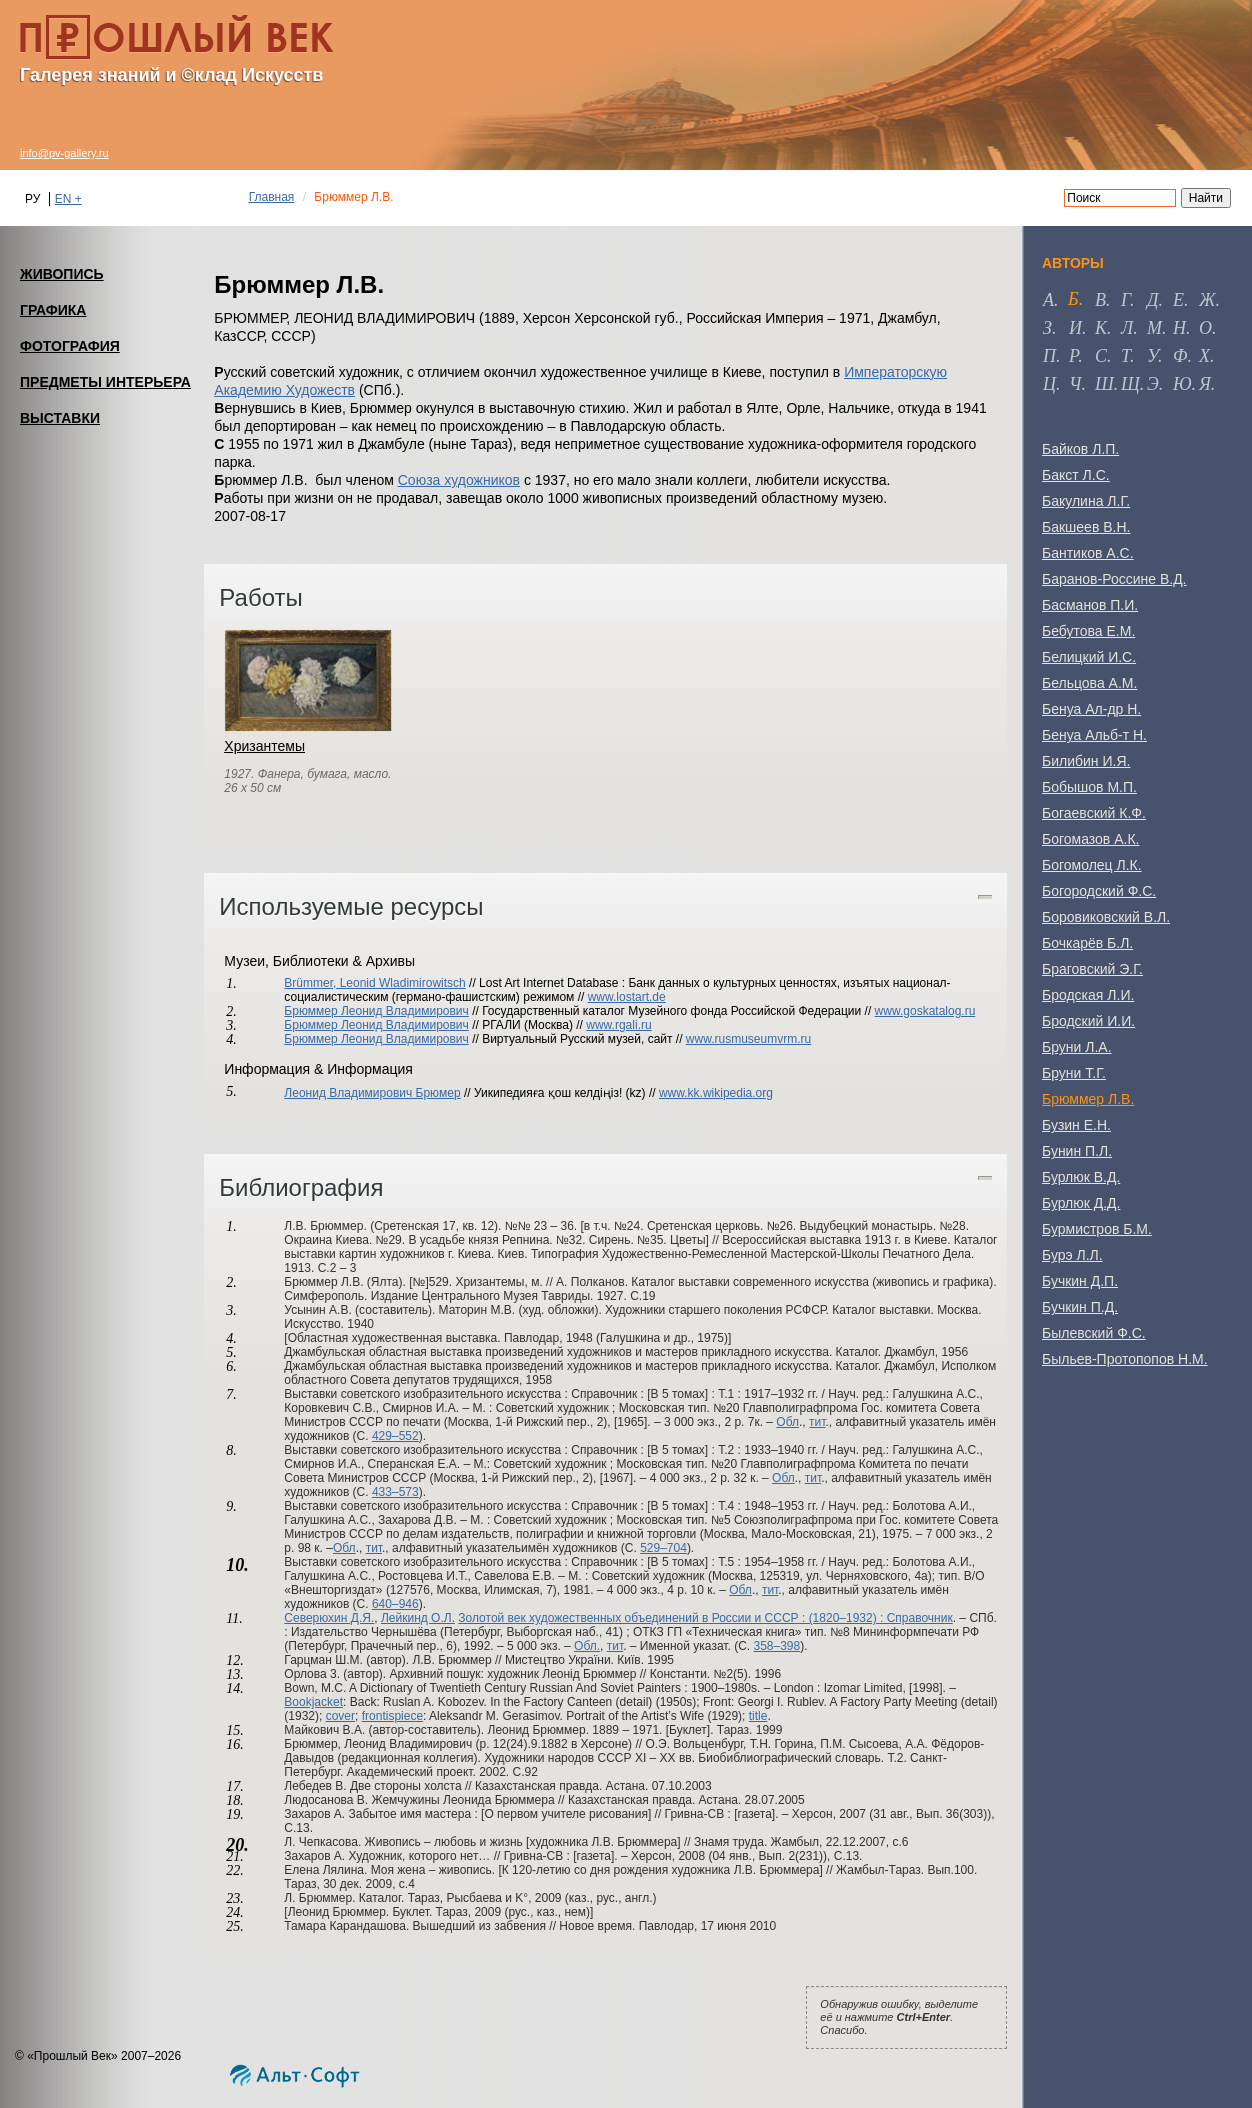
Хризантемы (264, 746)
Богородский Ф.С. (1099, 891)
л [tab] (1127, 328)
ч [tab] (1075, 384)
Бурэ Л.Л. (1072, 1255)
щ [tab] (1130, 384)
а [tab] (1048, 300)
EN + (68, 199)
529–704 (663, 1548)
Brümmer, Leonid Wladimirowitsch (374, 983)
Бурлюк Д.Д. (1081, 1203)
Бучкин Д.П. (1080, 1281)
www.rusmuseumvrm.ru (748, 1039)
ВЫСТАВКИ (60, 418)
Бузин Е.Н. (1076, 1125)
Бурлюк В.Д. (1081, 1177)
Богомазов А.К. (1090, 839)
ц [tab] (1049, 384)
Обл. (587, 1646)
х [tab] (1204, 356)
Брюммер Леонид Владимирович (376, 1011)
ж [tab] (1207, 300)
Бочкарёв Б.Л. (1087, 943)
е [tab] (1178, 300)
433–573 (395, 1492)
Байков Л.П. (1080, 449)
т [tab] (1125, 356)
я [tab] (1205, 384)
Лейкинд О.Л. (418, 1618)
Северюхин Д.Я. (329, 1618)
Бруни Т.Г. (1074, 1073)
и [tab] (1075, 328)
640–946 (395, 1604)
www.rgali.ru (618, 1025)
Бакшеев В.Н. (1086, 527)
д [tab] (1152, 300)
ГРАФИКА (53, 310)
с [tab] (1101, 356)
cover (340, 1716)
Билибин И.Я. (1086, 761)
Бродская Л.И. (1088, 995)
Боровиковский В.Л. (1106, 917)
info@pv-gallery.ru (64, 153)
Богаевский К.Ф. (1094, 813)
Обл (787, 1422)
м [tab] (1154, 328)
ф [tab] (1180, 356)
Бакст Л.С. (1076, 475)
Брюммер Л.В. (1088, 1099)
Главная (272, 197)
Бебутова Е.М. (1088, 631)
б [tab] (1073, 299)
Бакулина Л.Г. (1086, 501)
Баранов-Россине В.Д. (1114, 579)
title (758, 1716)
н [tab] (1179, 328)
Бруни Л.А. (1077, 1047)
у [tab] (1152, 356)
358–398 (776, 1646)
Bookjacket (313, 1702)
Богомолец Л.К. (1092, 865)
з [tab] (1047, 328)
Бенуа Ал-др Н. (1091, 709)
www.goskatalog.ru (925, 1011)
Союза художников (459, 480)
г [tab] (1125, 300)
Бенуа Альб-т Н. (1094, 735)
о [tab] (1205, 328)
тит (817, 1422)
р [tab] (1073, 356)
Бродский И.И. (1088, 1021)
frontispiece (392, 1716)
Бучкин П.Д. (1080, 1307)
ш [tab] (1104, 384)
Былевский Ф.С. (1094, 1333)
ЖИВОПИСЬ (62, 274)
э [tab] (1153, 384)
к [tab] (1101, 328)
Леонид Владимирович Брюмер (372, 1093)
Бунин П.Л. (1077, 1151)
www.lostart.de (627, 997)
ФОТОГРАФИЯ (70, 346)
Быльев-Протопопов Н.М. (1125, 1359)
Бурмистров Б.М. (1097, 1229)
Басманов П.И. (1090, 605)
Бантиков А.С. (1088, 553)
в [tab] (1100, 300)
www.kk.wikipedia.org (716, 1093)
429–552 (395, 1436)
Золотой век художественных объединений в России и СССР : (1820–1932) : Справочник (705, 1618)
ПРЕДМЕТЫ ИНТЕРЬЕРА (105, 382)
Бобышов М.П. (1089, 787)
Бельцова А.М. (1089, 683)
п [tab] (1049, 356)
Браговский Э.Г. (1092, 969)
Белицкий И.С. (1089, 657)
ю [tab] (1182, 384)
